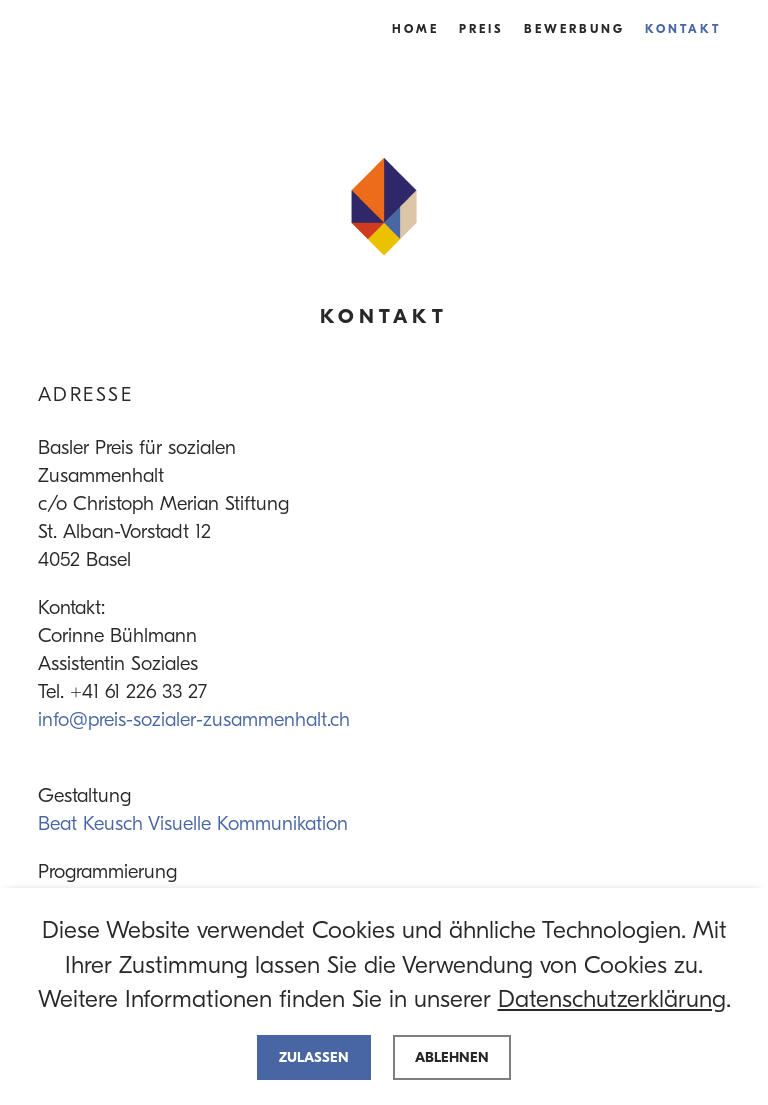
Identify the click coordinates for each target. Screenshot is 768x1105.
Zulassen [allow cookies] (314, 1057)
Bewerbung (574, 28)
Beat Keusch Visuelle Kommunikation (193, 823)
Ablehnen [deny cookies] (452, 1057)
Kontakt (683, 28)
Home (415, 28)
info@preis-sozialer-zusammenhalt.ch (194, 719)
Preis (481, 28)
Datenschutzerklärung (612, 999)
